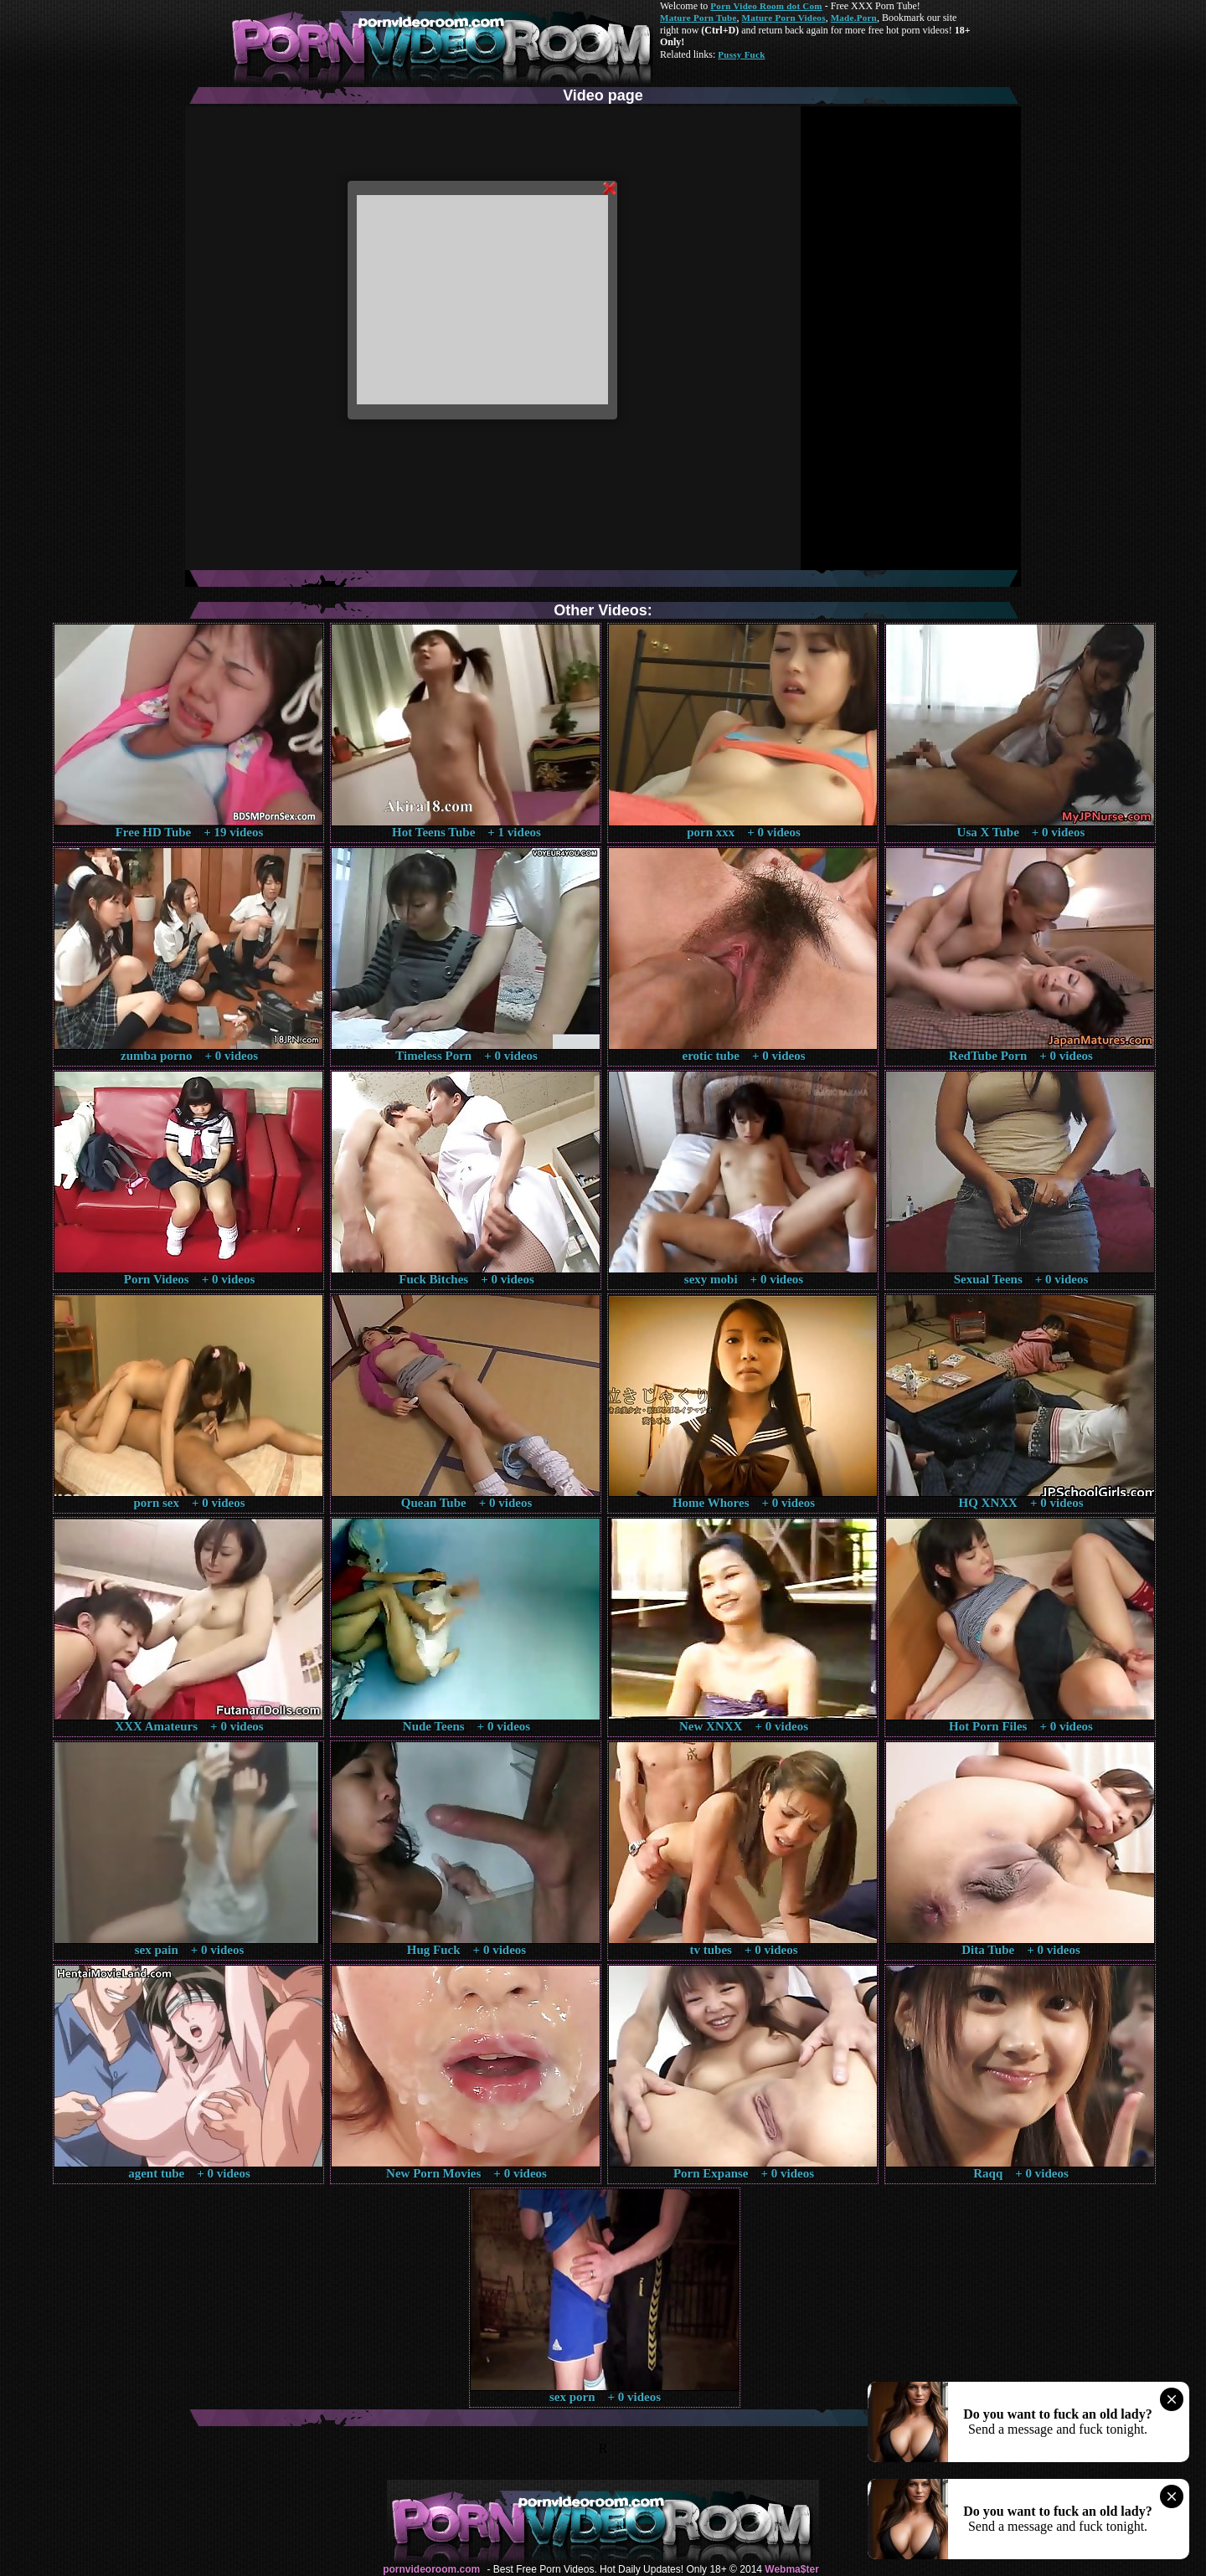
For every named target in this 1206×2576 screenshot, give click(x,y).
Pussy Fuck (741, 54)
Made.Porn (854, 18)
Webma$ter (791, 2569)
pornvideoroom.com (431, 2569)
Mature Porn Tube (698, 18)
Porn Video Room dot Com (766, 6)
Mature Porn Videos (784, 18)
